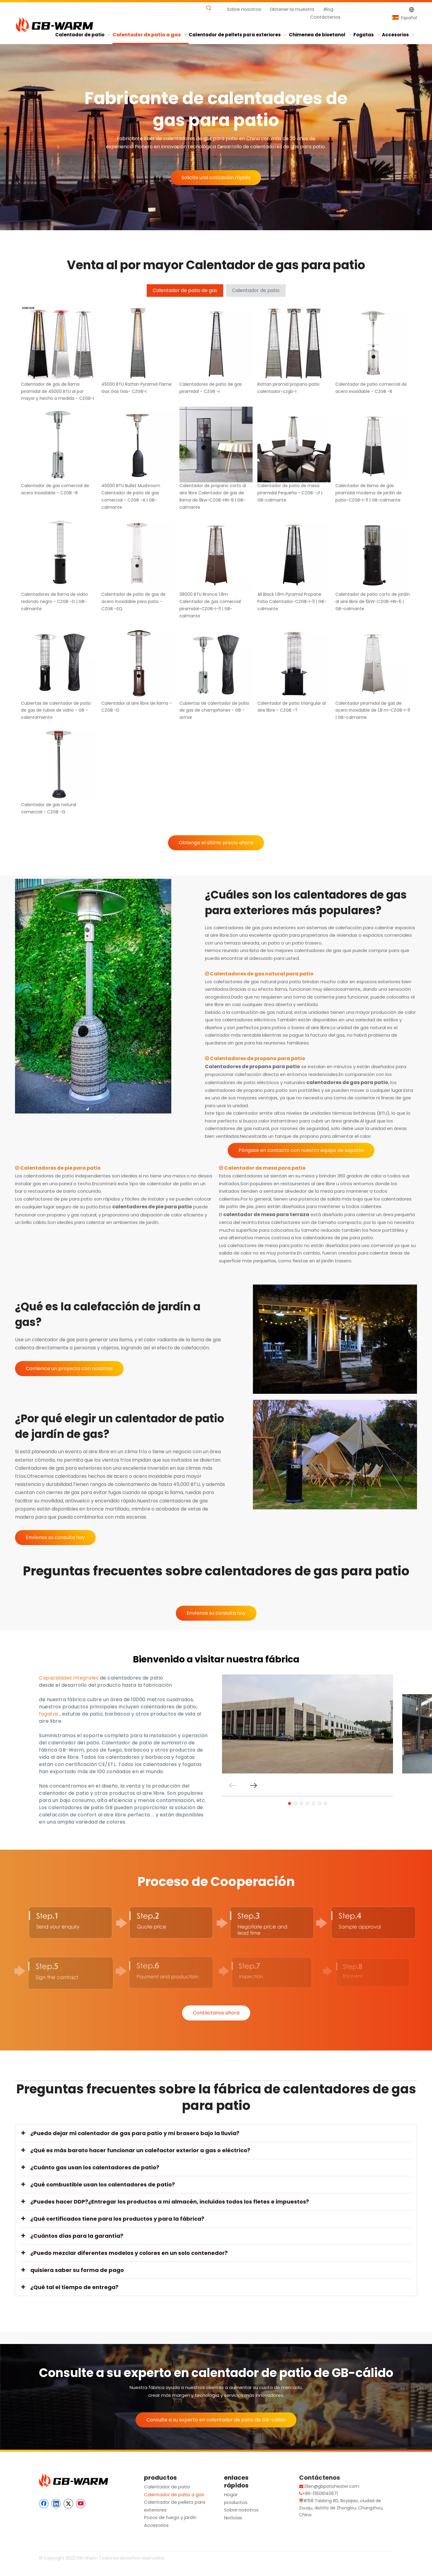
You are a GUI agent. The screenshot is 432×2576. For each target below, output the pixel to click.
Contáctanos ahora (216, 2012)
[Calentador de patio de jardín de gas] (335, 1454)
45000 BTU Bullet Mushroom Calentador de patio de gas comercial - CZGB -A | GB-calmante (130, 496)
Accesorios (156, 2525)
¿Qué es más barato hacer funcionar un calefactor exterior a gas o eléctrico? (140, 2150)
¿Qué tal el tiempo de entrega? (74, 2287)
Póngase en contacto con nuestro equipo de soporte (301, 1150)
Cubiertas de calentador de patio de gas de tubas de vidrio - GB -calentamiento (56, 710)
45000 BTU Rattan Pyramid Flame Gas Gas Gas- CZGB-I (136, 387)
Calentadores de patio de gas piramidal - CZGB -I (210, 387)
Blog (328, 9)
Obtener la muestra (292, 9)
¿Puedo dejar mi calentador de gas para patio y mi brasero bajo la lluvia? (134, 2133)
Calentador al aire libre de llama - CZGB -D (136, 706)
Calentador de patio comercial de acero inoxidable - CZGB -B (371, 387)
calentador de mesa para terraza (266, 1214)
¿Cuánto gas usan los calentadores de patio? (94, 2167)
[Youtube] (81, 2503)
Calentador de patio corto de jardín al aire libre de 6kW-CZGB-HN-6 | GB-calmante (372, 601)
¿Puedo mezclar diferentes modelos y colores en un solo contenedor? (129, 2253)
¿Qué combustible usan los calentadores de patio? (102, 2184)
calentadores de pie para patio (152, 1206)
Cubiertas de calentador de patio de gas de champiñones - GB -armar (214, 710)
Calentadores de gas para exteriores (58, 1468)
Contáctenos (325, 17)
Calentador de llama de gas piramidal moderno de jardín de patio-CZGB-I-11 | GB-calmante (368, 493)
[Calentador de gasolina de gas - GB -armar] (93, 996)
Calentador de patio (256, 290)
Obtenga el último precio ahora (216, 842)
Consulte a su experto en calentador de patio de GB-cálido (216, 2419)
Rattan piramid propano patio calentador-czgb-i (288, 387)
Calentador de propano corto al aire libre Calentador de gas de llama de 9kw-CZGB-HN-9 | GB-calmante (212, 496)
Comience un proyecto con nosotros (69, 1368)
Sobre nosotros (244, 9)
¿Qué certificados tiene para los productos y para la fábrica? (117, 2218)
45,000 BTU (186, 1484)
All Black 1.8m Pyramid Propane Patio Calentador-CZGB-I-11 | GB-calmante (291, 601)
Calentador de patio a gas (174, 2494)
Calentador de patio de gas (185, 290)
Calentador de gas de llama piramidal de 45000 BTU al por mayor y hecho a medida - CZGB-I (57, 391)
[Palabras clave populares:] (208, 8)
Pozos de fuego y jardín (170, 2517)
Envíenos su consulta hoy (55, 1537)
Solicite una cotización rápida (216, 177)
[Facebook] (44, 2503)
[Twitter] (68, 2503)
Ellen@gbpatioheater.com (331, 2486)
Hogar (231, 2494)
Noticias (233, 2517)
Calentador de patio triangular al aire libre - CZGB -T (291, 706)
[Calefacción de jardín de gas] (335, 1339)
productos (236, 2502)
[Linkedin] (56, 2503)
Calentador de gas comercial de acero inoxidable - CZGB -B (55, 489)
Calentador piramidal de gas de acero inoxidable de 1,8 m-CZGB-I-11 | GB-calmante (372, 710)
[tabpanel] (307, 1723)
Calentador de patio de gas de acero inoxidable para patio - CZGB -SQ (133, 601)
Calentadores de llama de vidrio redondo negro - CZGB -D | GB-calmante (54, 601)
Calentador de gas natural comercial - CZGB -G (48, 808)
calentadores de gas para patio (347, 1082)
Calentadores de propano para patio (252, 1066)
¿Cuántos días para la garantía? (76, 2236)
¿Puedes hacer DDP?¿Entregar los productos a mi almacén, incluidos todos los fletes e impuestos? (169, 2201)
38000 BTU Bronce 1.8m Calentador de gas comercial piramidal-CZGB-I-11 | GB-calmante (210, 605)
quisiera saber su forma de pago (77, 2270)
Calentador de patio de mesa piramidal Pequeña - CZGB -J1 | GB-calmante (289, 493)
